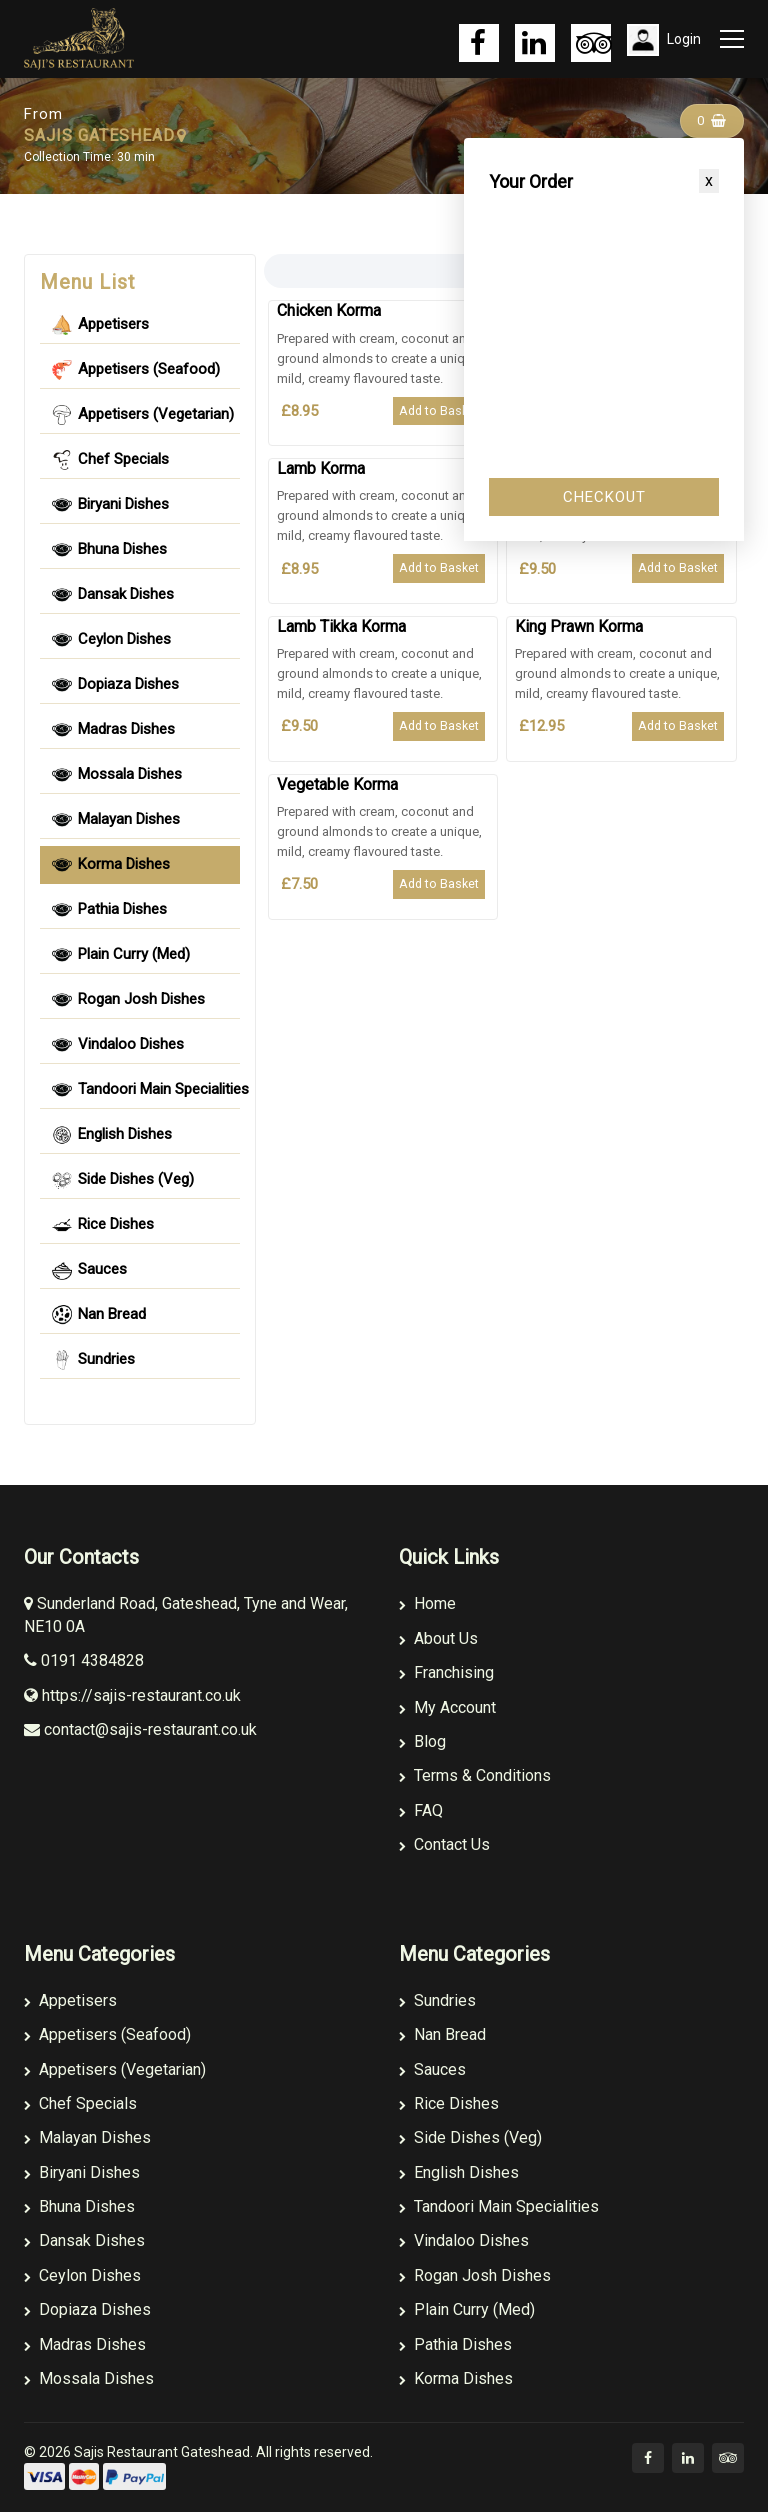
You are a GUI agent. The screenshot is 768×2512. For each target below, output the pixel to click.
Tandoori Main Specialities (499, 2206)
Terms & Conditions (475, 1775)
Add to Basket (439, 410)
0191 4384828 (84, 1660)
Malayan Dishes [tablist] (116, 820)
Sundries (437, 2000)
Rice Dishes (449, 2103)
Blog (422, 1741)
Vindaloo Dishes (464, 2240)
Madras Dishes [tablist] (113, 730)
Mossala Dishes (89, 2378)
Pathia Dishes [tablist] (109, 910)
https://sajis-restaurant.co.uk (132, 1695)
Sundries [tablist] (93, 1360)
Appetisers (70, 2000)
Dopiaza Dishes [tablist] (115, 685)
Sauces (432, 2069)
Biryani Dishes (82, 2172)
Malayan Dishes (87, 2137)
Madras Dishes (85, 2344)
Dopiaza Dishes (87, 2309)
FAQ (421, 1810)
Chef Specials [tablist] (110, 460)
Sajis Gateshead (228, 124)
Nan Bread (442, 2034)
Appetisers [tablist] (100, 325)
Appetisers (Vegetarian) (115, 2069)
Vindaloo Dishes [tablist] (118, 1045)
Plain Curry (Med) (467, 2309)
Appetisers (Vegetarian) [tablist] (143, 415)
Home (427, 1603)
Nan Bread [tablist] (99, 1315)
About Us (438, 1638)
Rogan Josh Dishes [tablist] (128, 1000)
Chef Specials (80, 2103)
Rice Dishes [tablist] (103, 1225)
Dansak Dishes (84, 2240)
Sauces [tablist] (89, 1270)
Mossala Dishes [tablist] (117, 775)
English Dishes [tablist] (112, 1135)
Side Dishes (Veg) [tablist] (123, 1180)
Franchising (446, 1672)
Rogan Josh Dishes (475, 2275)
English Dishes (459, 2172)
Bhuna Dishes (79, 2206)
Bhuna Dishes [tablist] (109, 550)
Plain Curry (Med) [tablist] (121, 955)
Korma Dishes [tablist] (111, 865)
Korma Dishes (456, 2378)
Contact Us (444, 1844)
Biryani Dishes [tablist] (110, 505)
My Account (447, 1707)
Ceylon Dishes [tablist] (111, 640)
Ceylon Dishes (82, 2275)
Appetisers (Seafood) (107, 2034)
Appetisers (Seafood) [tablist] (136, 370)
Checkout (604, 497)
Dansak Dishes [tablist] (113, 595)
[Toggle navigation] (730, 39)
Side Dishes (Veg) (470, 2137)
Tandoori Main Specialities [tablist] (146, 1090)
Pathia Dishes (455, 2344)
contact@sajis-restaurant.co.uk (140, 1729)
